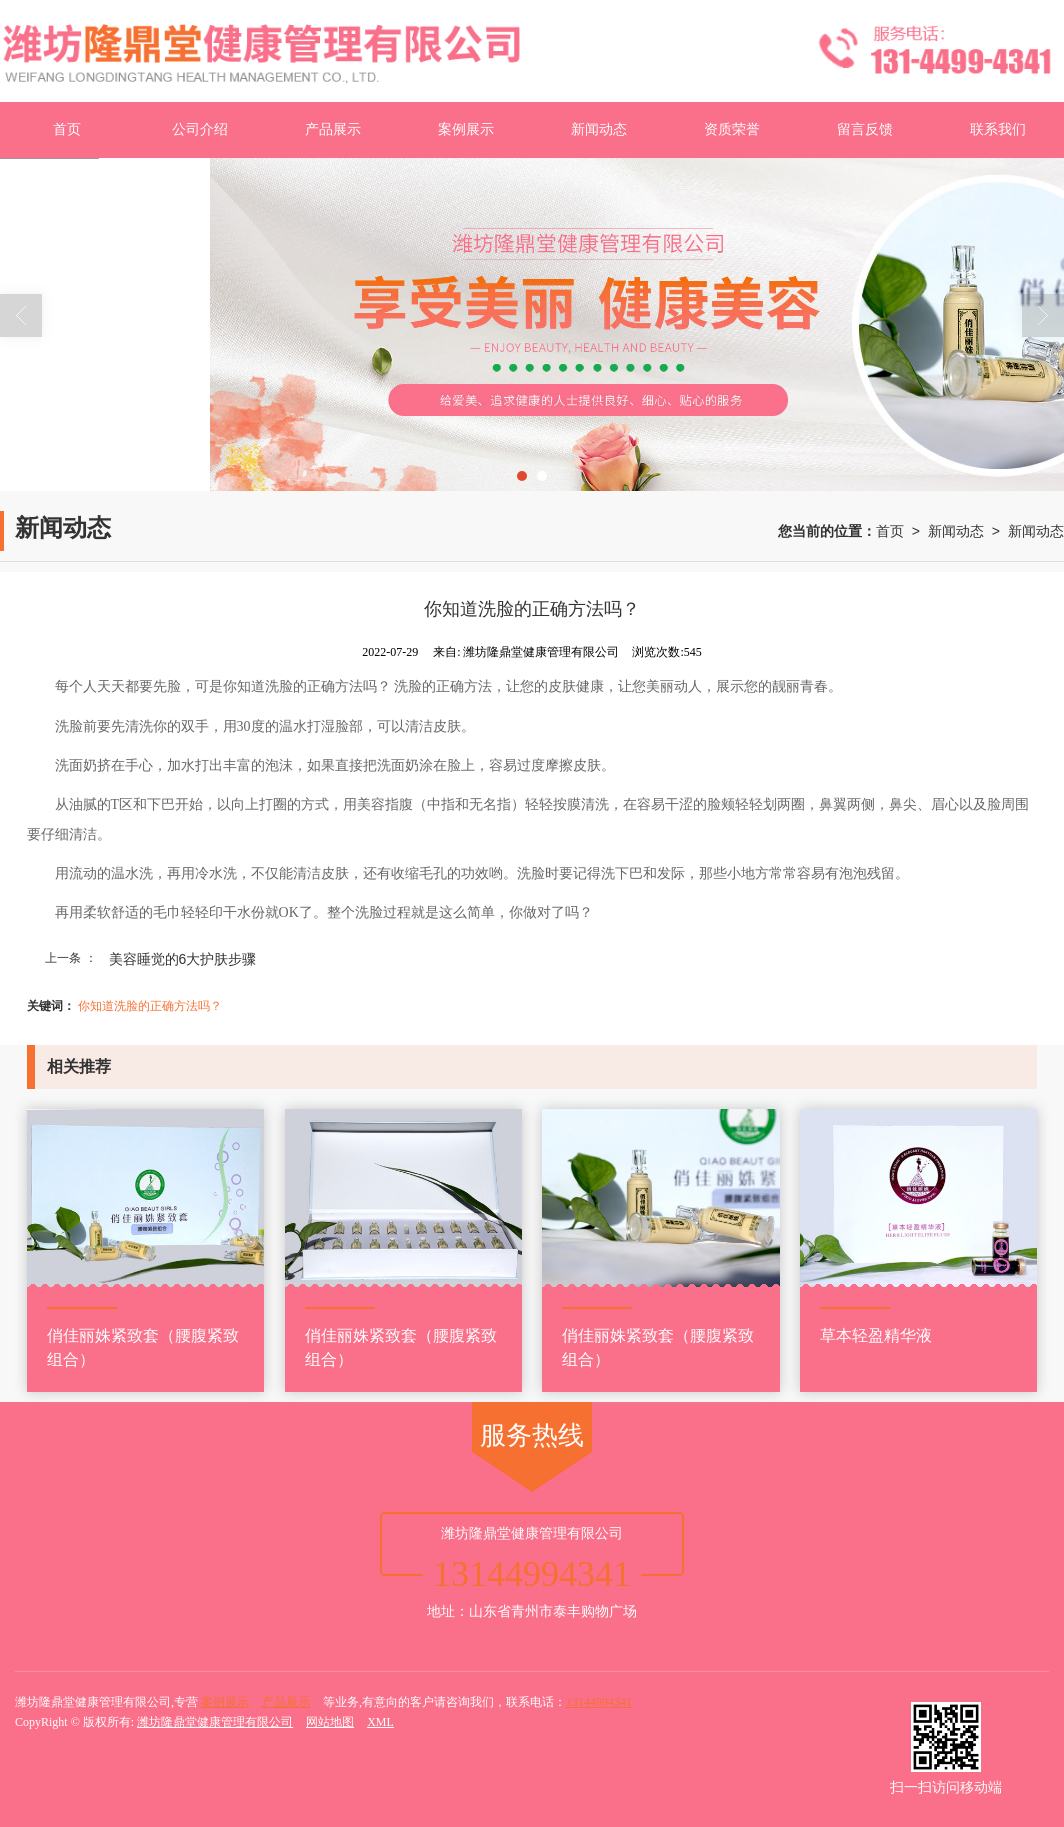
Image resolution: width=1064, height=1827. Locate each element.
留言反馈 (865, 129)
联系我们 (998, 129)
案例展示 (466, 129)
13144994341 (599, 1702)
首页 (67, 129)
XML (380, 1722)
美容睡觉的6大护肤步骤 (183, 959)
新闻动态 (599, 129)
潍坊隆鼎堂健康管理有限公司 (215, 1722)
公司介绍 (200, 129)
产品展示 (333, 129)
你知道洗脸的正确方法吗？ (150, 1006)
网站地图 (330, 1722)
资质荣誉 (732, 129)
